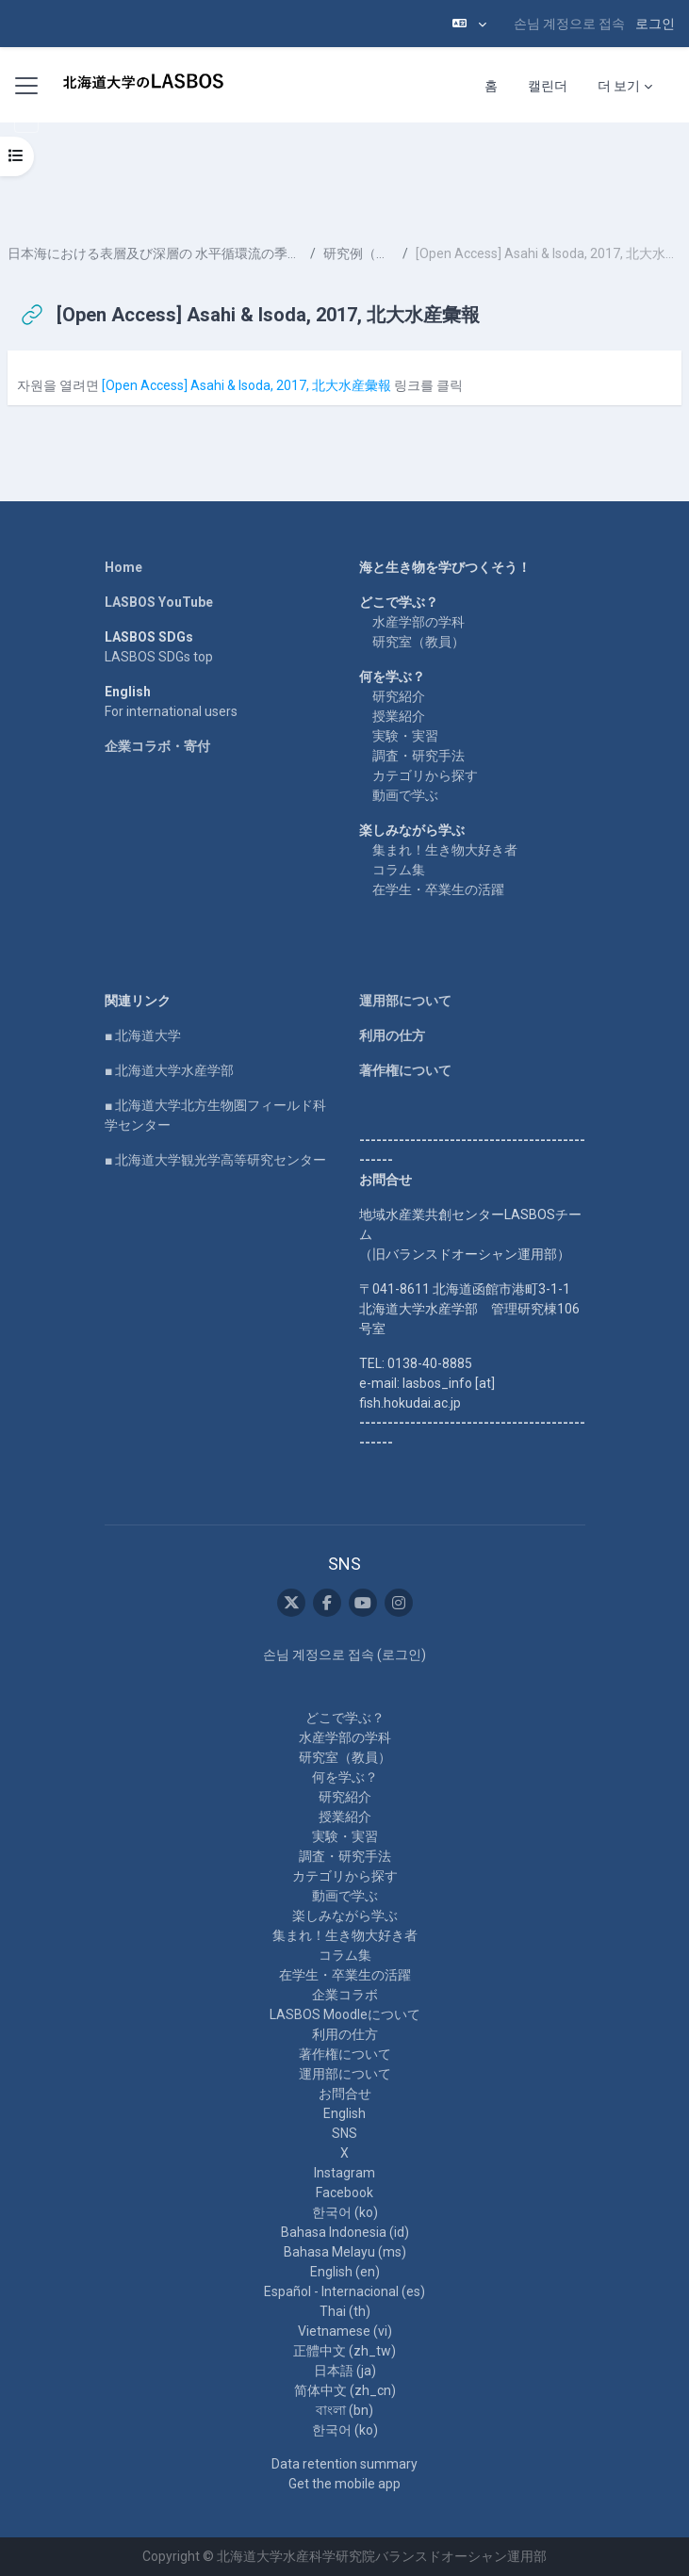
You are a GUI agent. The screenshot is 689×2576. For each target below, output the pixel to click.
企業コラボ (345, 1994)
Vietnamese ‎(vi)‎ (345, 2331)
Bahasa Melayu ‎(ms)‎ (345, 2251)
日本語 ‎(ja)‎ (345, 2370)
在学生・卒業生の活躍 (438, 889)
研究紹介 (398, 696)
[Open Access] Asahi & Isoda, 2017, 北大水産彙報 (246, 385)
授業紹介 (398, 716)
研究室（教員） (418, 641)
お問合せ (345, 2093)
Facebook (344, 2192)
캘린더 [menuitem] (547, 85)
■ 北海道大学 (143, 1035)
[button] (469, 23)
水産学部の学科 (418, 621)
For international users (171, 711)
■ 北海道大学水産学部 (169, 1070)
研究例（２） (359, 253)
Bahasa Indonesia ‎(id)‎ (345, 2232)
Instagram (344, 2172)
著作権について (405, 1070)
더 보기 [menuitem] (619, 85)
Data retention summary (344, 2463)
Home (123, 567)
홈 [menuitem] (491, 85)
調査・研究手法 (418, 755)
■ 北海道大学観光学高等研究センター (215, 1159)
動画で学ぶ (405, 795)
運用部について (405, 1000)
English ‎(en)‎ (345, 2271)
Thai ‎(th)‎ (345, 2311)
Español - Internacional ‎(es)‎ (344, 2291)
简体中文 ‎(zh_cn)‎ (345, 2390)
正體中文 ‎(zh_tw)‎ (344, 2350)
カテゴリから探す (425, 775)
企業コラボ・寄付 (157, 746)
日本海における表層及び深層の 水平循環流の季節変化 (155, 253)
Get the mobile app (344, 2483)
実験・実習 (405, 735)
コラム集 (398, 869)
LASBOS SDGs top (159, 656)
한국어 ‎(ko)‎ (345, 2212)
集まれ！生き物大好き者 (444, 849)
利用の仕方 (392, 1035)
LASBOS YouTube (159, 602)
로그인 (655, 23)
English (344, 2113)
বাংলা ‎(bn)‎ (344, 2410)
